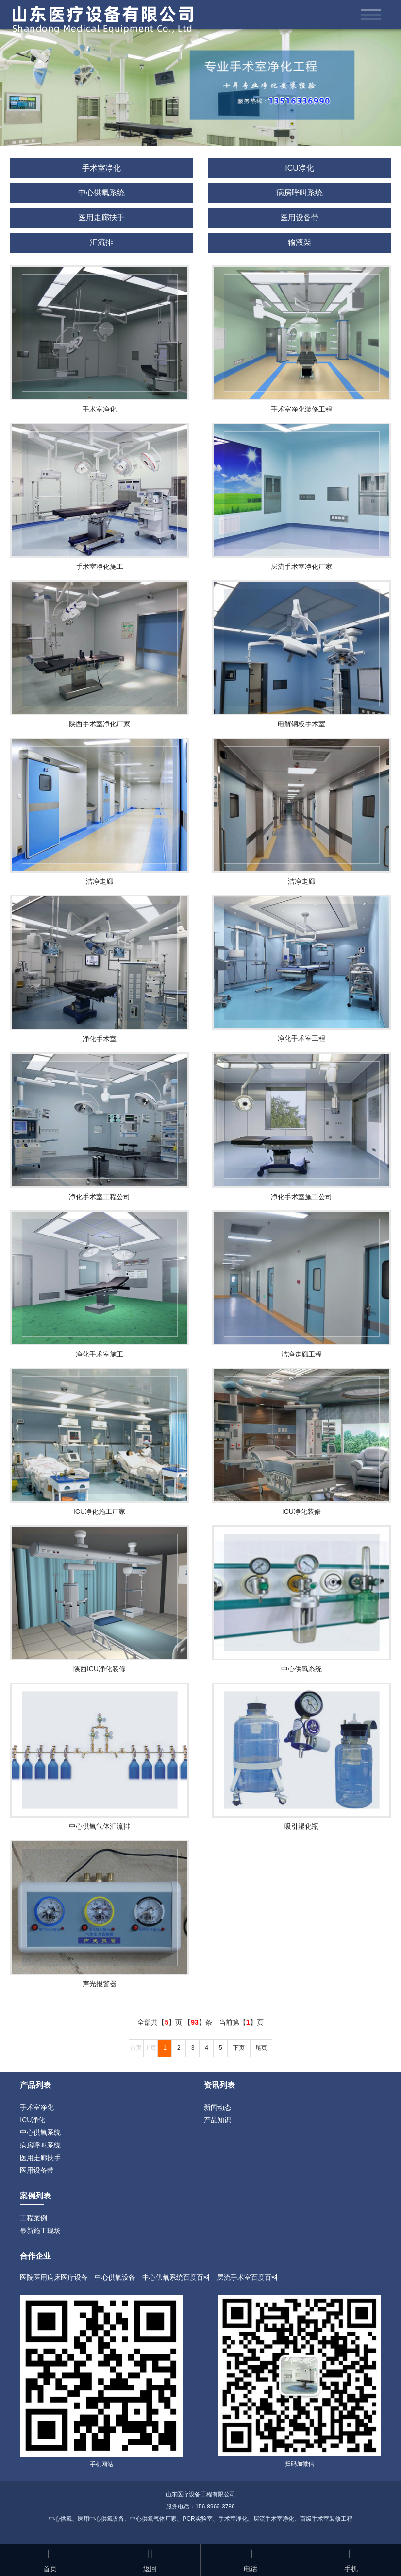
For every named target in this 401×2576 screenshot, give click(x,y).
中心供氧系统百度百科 (176, 2277)
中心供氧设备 (115, 2277)
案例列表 (35, 2196)
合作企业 (35, 2256)
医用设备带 (299, 217)
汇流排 (101, 242)
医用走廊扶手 (101, 217)
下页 (239, 2047)
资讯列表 (219, 2085)
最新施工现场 (40, 2230)
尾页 (261, 2047)
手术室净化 (101, 168)
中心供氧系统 (101, 193)
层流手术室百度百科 (247, 2277)
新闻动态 (217, 2107)
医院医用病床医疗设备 (54, 2277)
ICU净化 (299, 168)
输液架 (299, 242)
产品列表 (35, 2085)
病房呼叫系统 (299, 193)
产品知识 (217, 2120)
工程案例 (33, 2218)
